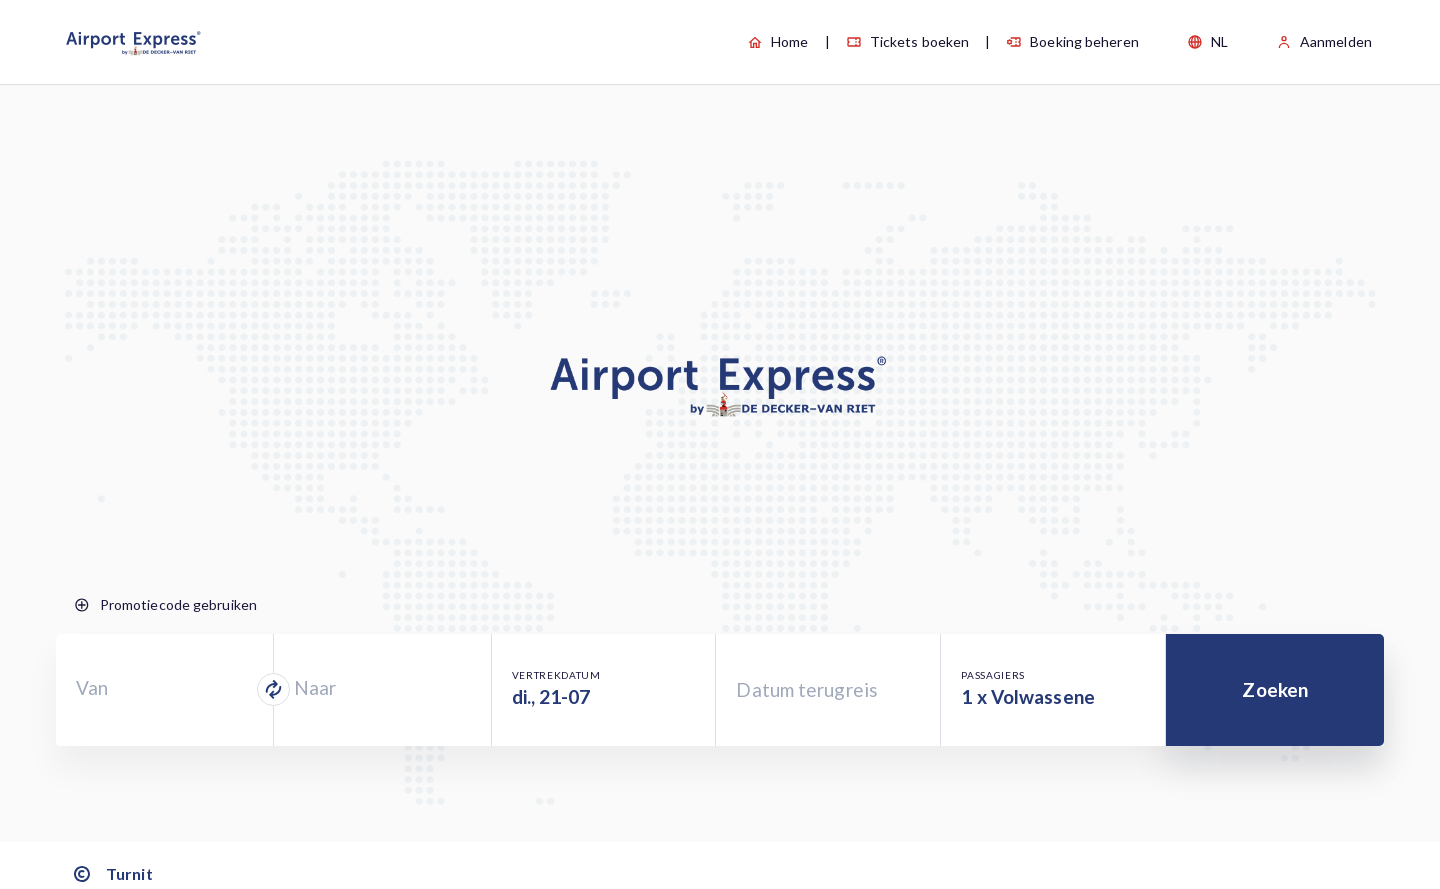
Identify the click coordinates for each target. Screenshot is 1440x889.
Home (777, 41)
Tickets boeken (907, 41)
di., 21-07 (551, 696)
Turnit (111, 874)
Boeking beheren (1072, 41)
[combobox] (164, 690)
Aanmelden (1324, 41)
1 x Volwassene (1027, 696)
